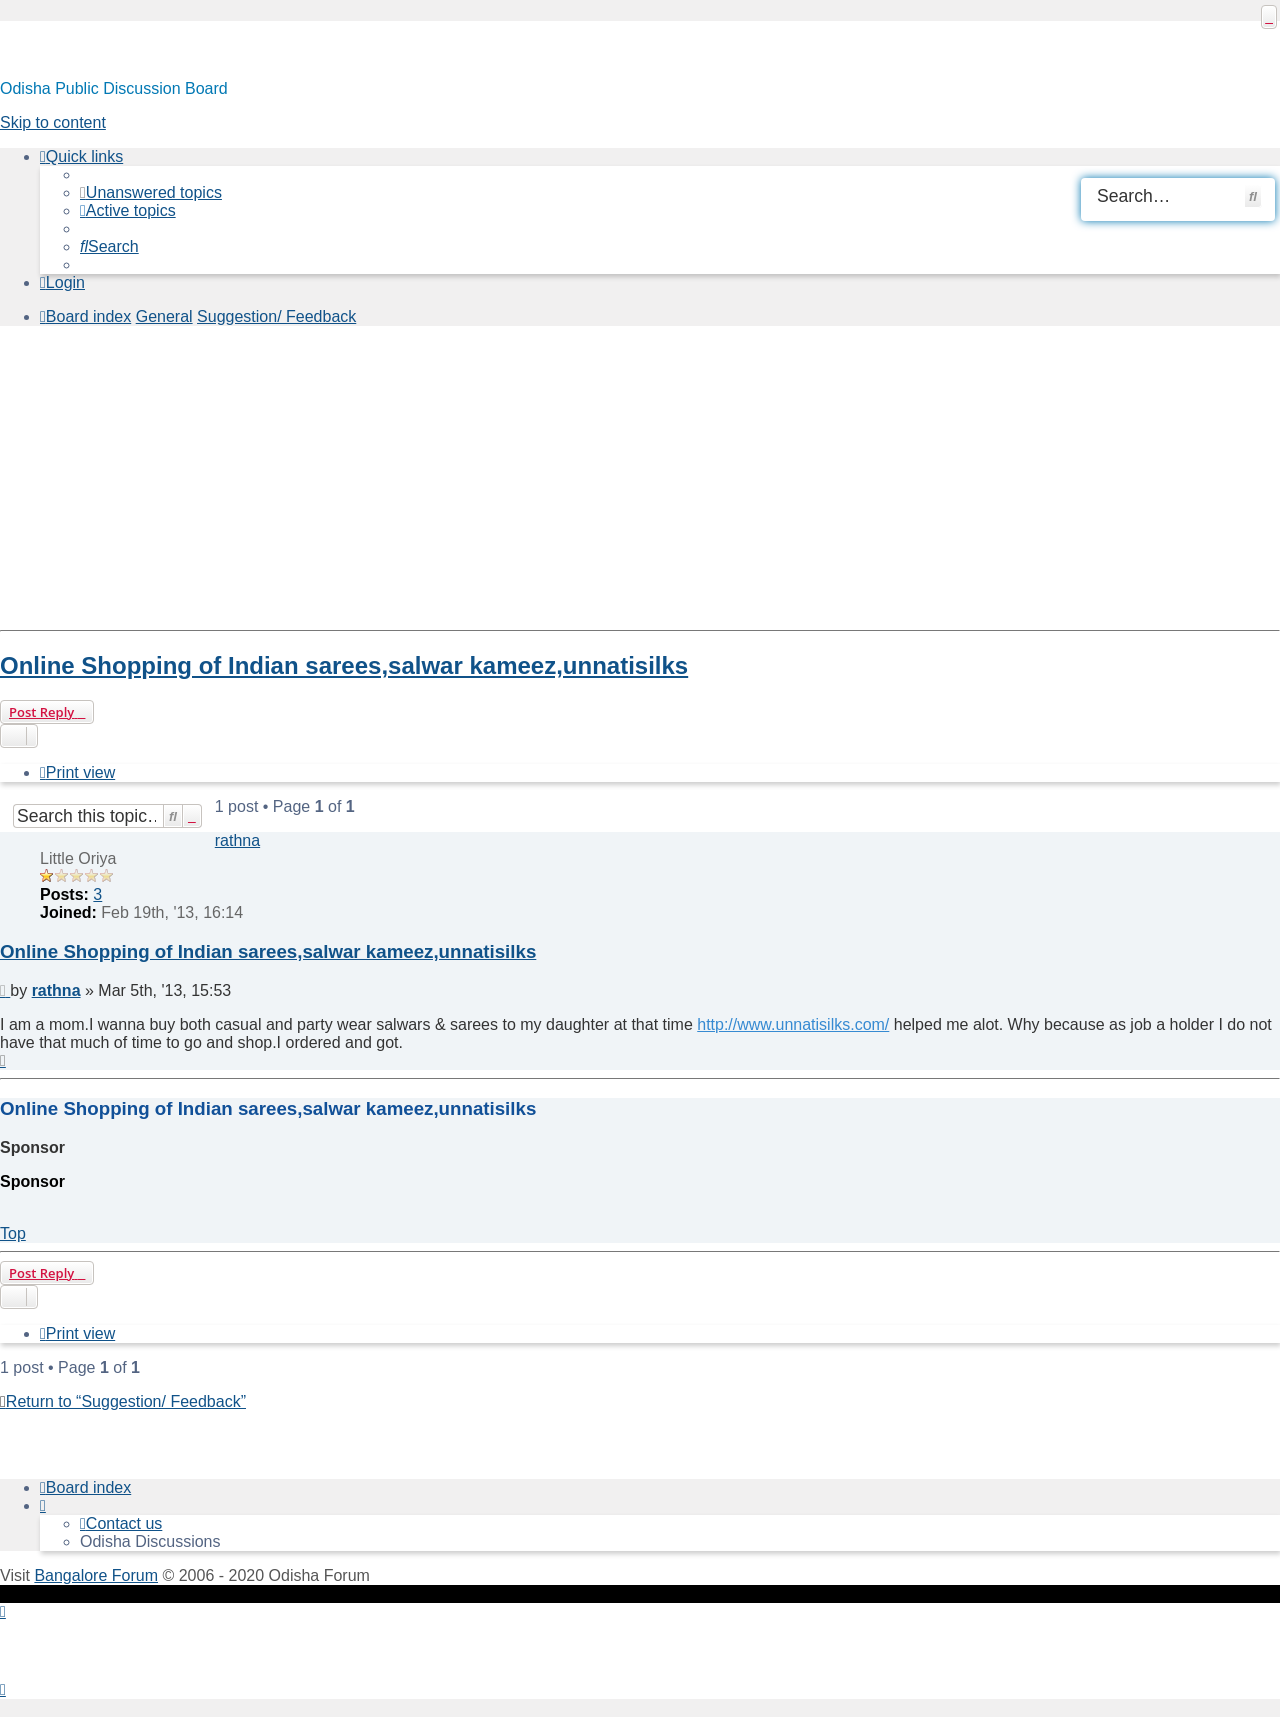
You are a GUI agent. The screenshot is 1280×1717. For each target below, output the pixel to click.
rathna (237, 840)
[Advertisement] (600, 482)
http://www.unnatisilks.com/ (793, 1024)
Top (13, 1233)
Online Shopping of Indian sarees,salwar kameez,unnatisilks (344, 665)
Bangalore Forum (96, 1575)
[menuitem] (151, 192)
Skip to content (53, 122)
